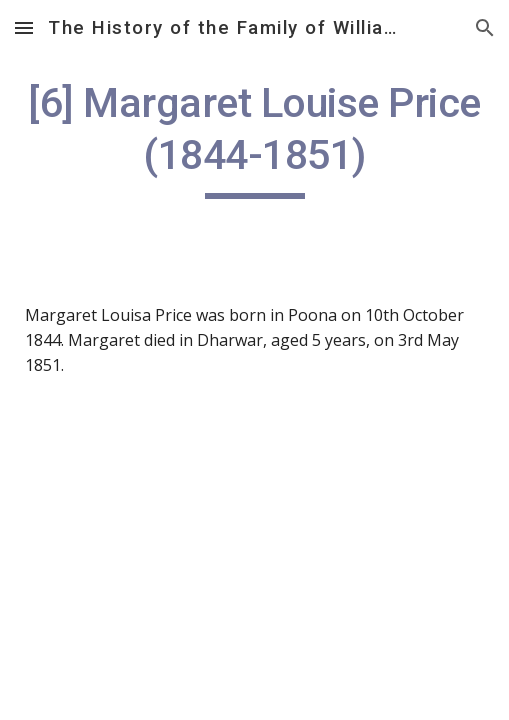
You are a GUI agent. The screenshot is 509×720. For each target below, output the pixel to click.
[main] (254, 138)
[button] (24, 27)
